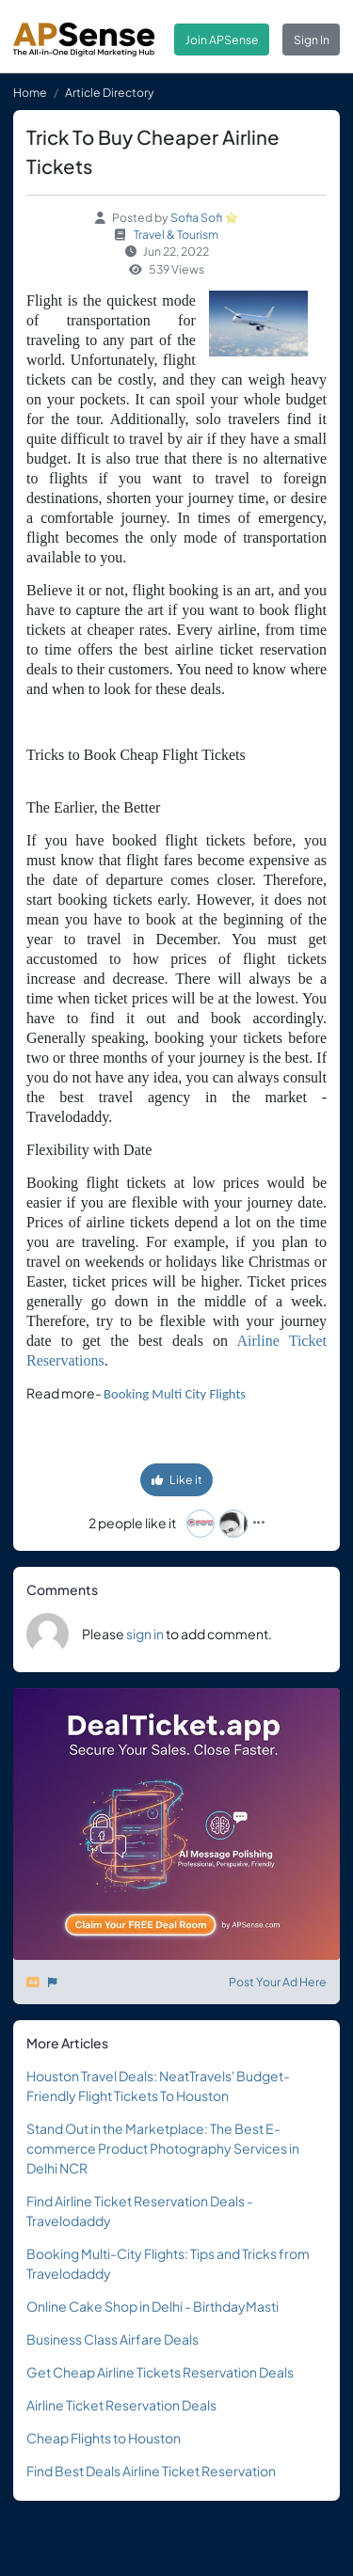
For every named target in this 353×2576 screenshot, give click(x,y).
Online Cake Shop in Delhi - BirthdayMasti (152, 2306)
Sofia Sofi (196, 217)
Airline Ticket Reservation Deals (121, 2404)
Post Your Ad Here (278, 1981)
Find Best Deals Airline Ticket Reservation (151, 2470)
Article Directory (109, 92)
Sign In (311, 39)
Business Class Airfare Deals (112, 2339)
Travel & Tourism (176, 234)
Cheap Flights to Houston (103, 2437)
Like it (177, 1479)
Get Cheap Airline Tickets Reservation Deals (160, 2371)
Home (30, 92)
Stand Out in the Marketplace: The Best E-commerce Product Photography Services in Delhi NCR (162, 2148)
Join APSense (222, 39)
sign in (145, 1633)
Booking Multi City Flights (175, 1393)
